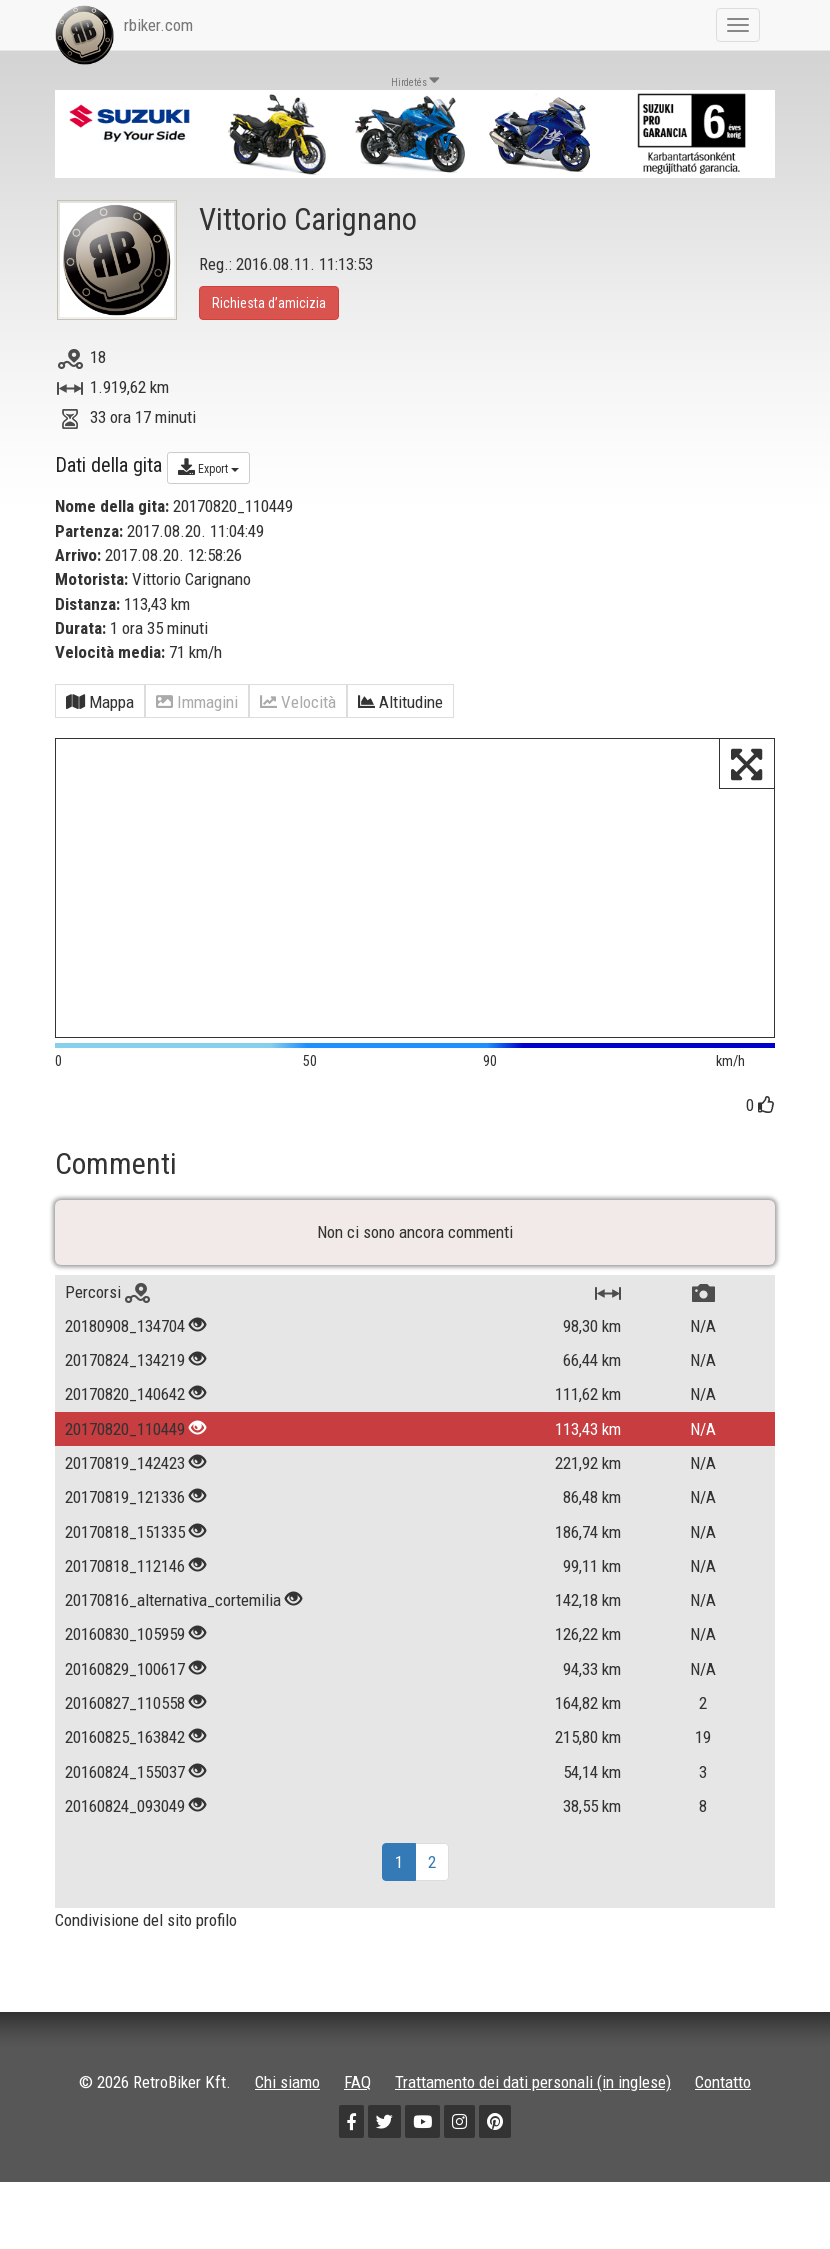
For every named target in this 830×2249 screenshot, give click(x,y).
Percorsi (107, 1292)
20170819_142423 (125, 1463)
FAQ (357, 2082)
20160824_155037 (125, 1772)
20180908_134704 (125, 1326)
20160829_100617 (125, 1669)
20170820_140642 (125, 1394)
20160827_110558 (125, 1703)
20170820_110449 (125, 1429)
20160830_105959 (125, 1634)
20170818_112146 (125, 1566)
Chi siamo (287, 2082)
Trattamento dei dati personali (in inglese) (533, 2082)
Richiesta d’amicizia (269, 303)
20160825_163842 (125, 1737)
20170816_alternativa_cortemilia (173, 1600)
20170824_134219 (125, 1360)
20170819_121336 (125, 1497)
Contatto (723, 2082)
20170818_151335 (125, 1532)
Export (208, 467)
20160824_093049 (125, 1806)
